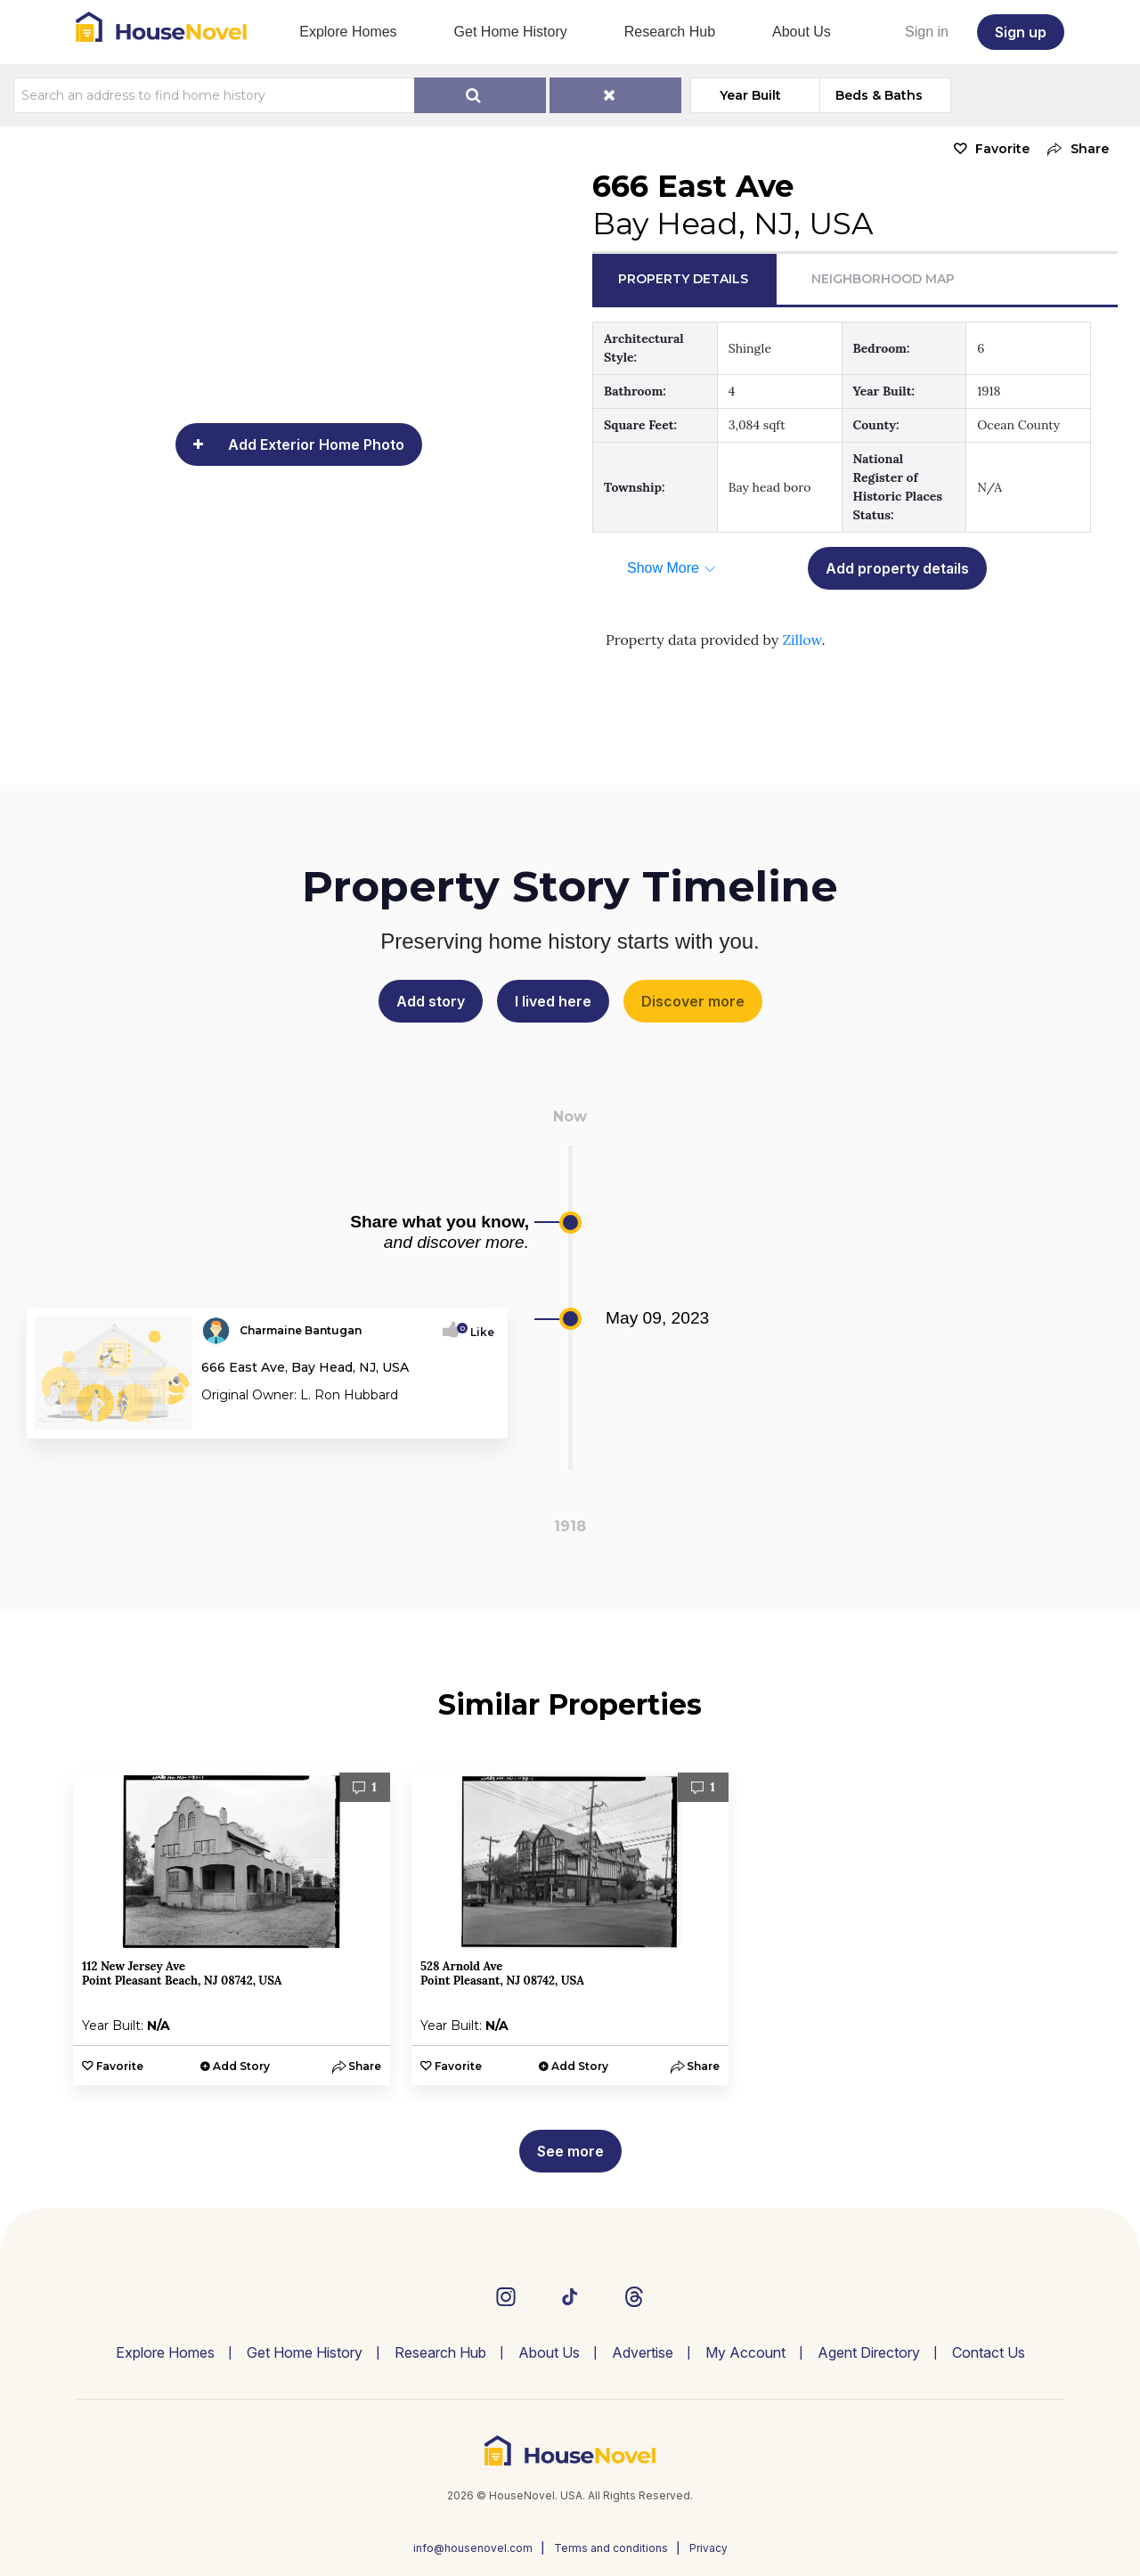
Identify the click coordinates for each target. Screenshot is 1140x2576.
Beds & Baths (879, 95)
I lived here (553, 1001)
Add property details (897, 568)
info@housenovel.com (473, 2548)
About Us (801, 31)
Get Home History (510, 31)
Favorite (1002, 149)
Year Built (750, 95)
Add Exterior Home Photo (316, 444)
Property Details (683, 279)
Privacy (708, 2548)
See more (570, 2151)
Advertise (642, 2352)
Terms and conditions (611, 2548)
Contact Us (988, 2352)
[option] (231, 1929)
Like (477, 1332)
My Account (745, 2352)
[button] (1073, 149)
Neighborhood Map (883, 279)
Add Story (241, 2066)
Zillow (801, 639)
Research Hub (669, 31)
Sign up (1020, 32)
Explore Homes (347, 31)
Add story (430, 1001)
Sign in (927, 31)
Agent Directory (869, 2352)
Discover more (693, 1001)
